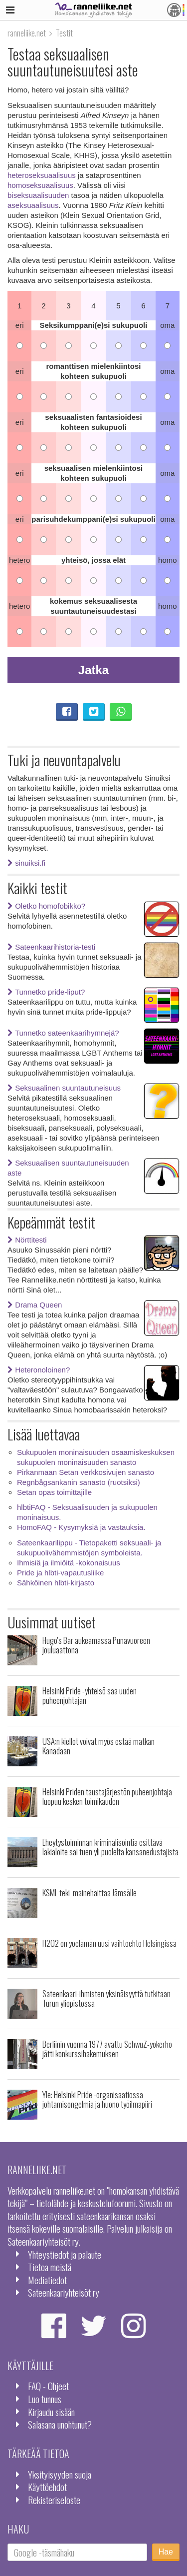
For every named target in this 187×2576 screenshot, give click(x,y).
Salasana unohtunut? (60, 2424)
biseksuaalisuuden (38, 195)
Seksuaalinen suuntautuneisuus (64, 1088)
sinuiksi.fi (26, 863)
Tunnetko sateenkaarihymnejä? (63, 1033)
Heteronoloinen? (38, 1369)
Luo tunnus (44, 2399)
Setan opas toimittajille (54, 1492)
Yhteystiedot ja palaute (64, 2254)
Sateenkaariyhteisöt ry (63, 2292)
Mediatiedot (47, 2280)
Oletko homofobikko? (46, 906)
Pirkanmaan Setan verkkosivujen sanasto (85, 1472)
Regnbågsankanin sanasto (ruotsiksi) (78, 1482)
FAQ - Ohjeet (48, 2386)
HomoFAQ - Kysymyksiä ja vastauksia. (81, 1527)
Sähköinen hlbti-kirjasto (55, 1582)
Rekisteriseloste (54, 2500)
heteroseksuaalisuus (41, 175)
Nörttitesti (27, 1240)
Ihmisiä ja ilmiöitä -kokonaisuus (68, 1562)
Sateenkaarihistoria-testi (51, 947)
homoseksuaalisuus (40, 185)
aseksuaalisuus (33, 205)
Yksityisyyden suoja (59, 2474)
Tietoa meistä (49, 2267)
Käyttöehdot (47, 2487)
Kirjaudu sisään (51, 2412)
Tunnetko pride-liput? (46, 992)
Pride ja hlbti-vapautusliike (60, 1572)
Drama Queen (34, 1304)
